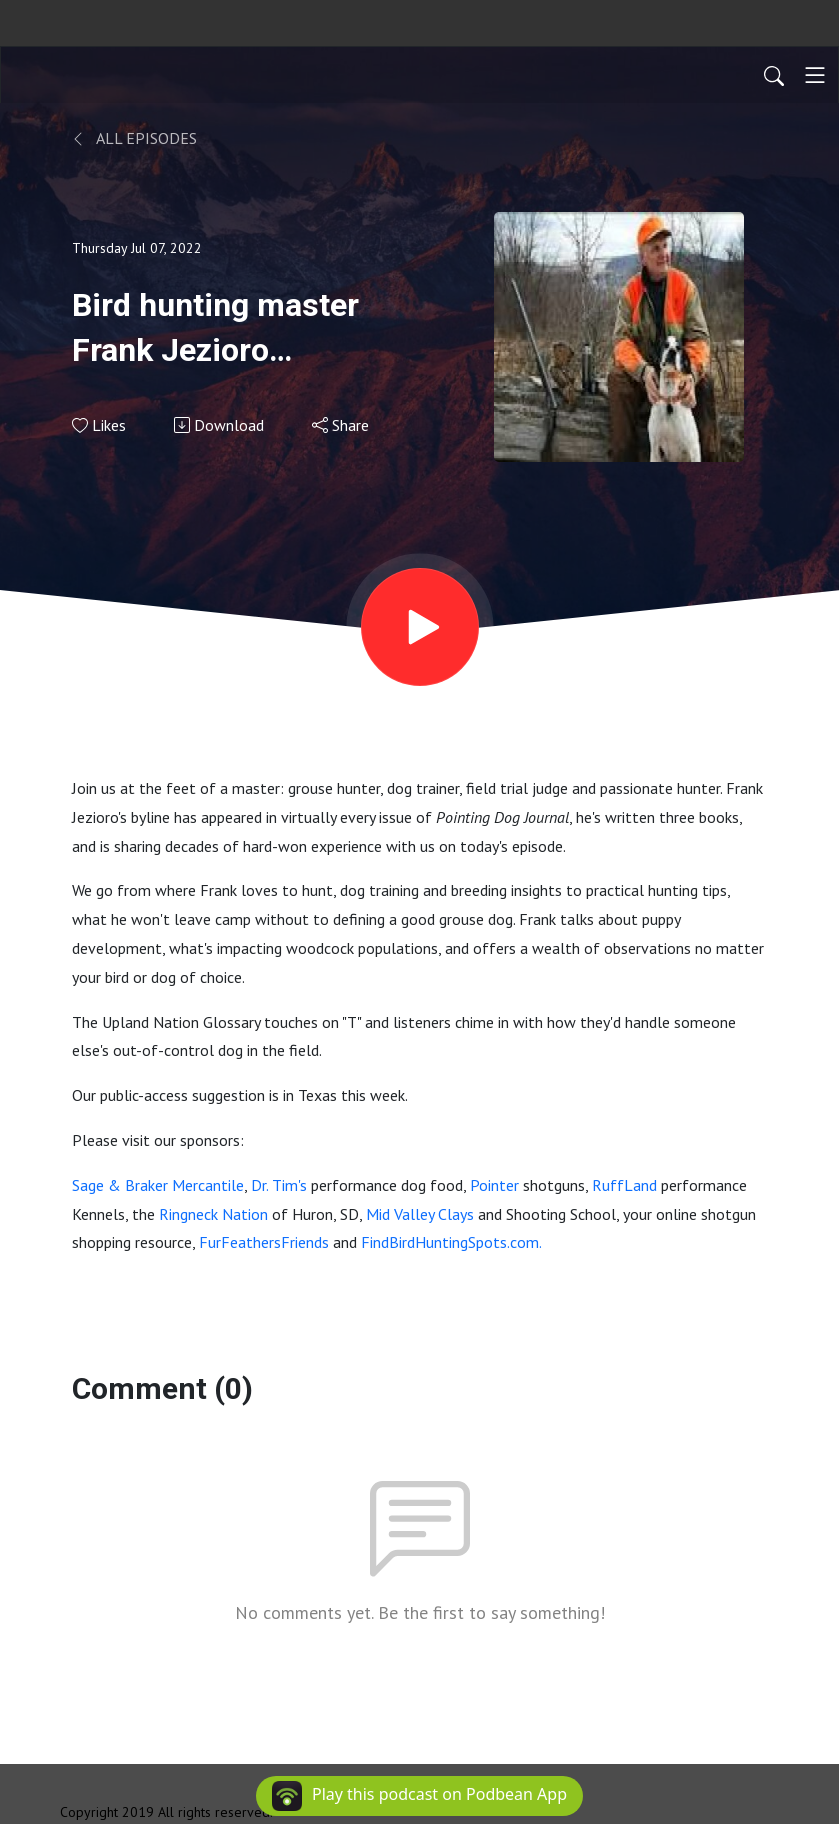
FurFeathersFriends (264, 1242)
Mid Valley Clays (420, 1214)
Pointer (494, 1185)
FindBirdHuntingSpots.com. (451, 1242)
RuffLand (624, 1185)
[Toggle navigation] (815, 75)
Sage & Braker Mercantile (158, 1185)
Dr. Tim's (279, 1185)
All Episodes (134, 138)
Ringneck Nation (213, 1214)
